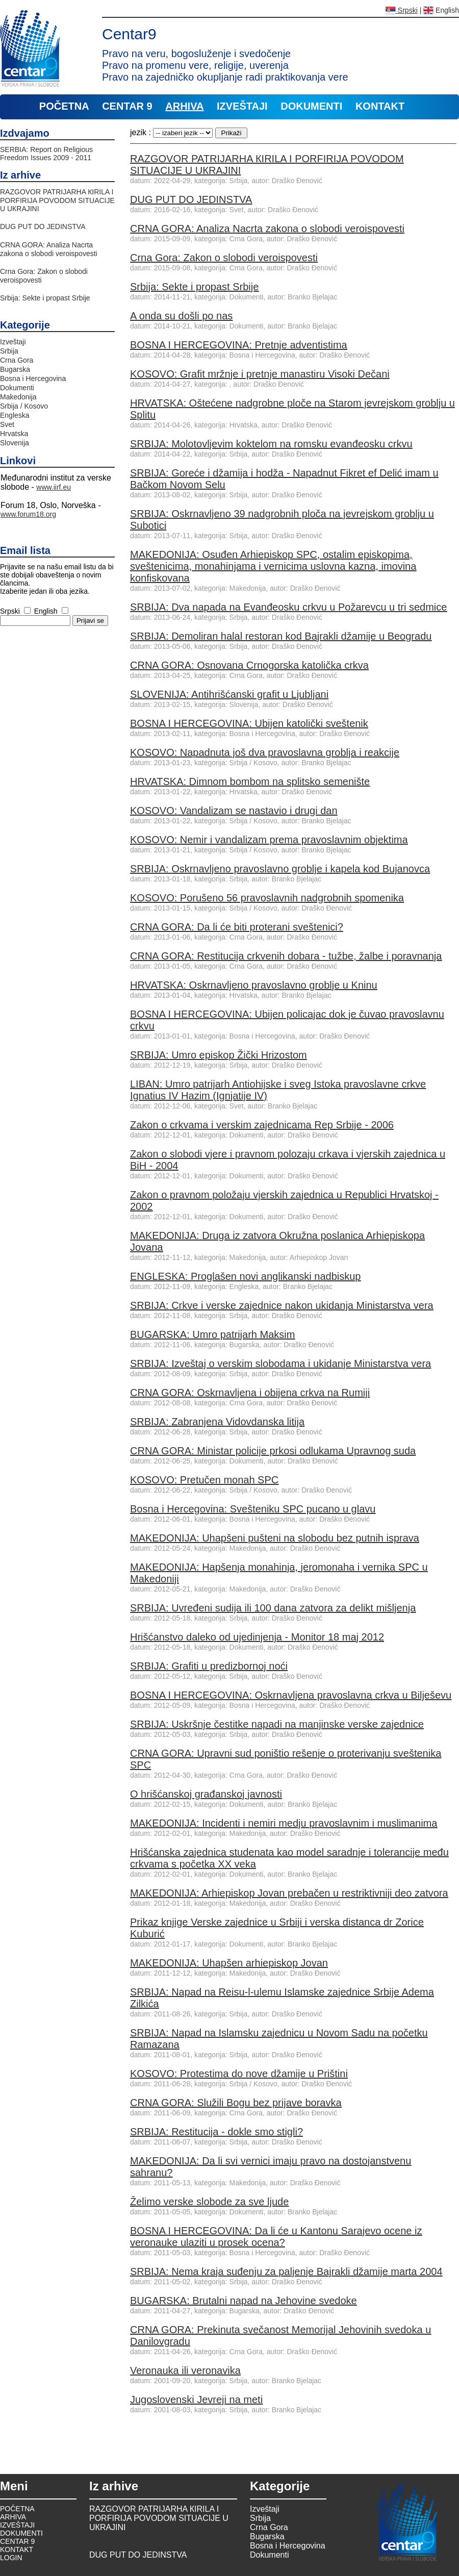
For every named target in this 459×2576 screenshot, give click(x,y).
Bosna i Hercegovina (33, 378)
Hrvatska (14, 434)
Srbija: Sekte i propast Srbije (45, 298)
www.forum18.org (28, 514)
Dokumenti (17, 388)
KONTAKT (379, 106)
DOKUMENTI (311, 106)
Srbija (9, 351)
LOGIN (11, 2558)
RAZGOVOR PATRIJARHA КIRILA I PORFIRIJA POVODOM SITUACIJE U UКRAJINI (57, 200)
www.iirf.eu (53, 487)
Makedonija (18, 397)
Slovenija (14, 443)
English (441, 10)
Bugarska (15, 369)
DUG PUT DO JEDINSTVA (43, 226)
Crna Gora (16, 360)
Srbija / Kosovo (24, 406)
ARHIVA (184, 106)
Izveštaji (13, 342)
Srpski (402, 10)
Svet (7, 424)
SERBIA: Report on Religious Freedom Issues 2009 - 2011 (46, 153)
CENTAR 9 (127, 106)
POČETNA (64, 106)
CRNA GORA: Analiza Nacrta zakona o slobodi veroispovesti (48, 249)
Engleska (15, 415)
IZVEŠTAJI (242, 106)
